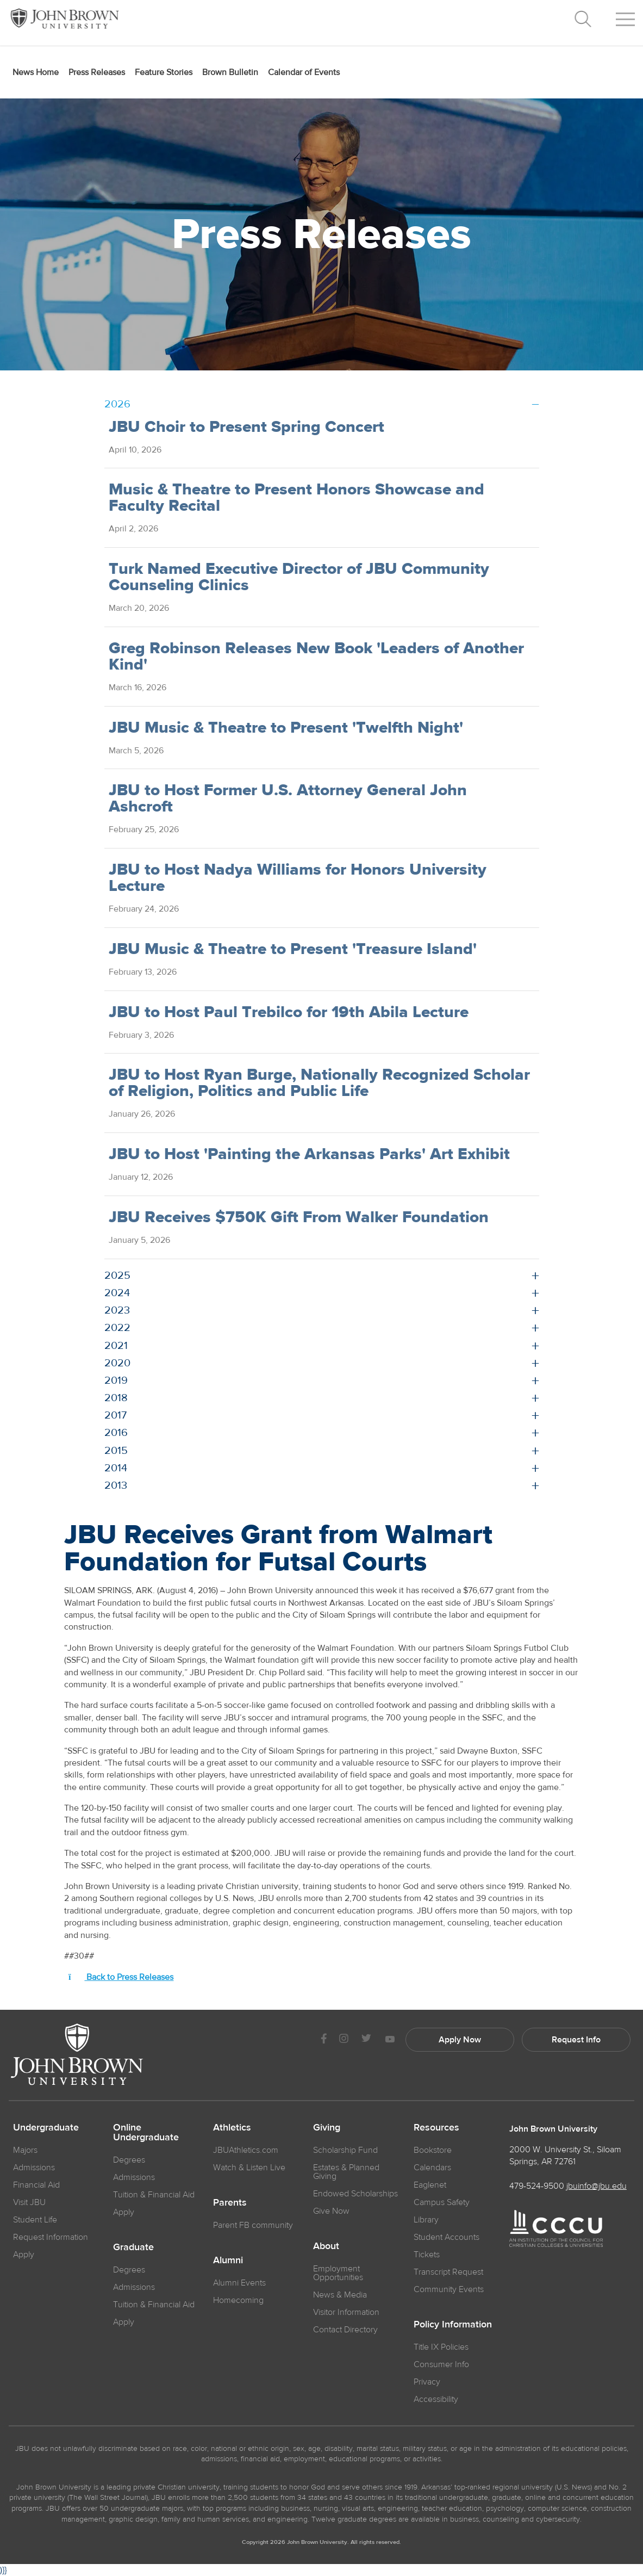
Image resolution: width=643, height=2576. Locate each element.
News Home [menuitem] (36, 72)
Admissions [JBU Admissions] (34, 2167)
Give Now (331, 2211)
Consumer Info (441, 2364)
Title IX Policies (441, 2347)
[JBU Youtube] (390, 2040)
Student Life (35, 2219)
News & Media (340, 2294)
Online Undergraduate (146, 2132)
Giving (326, 2128)
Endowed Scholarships (355, 2193)
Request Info (576, 2039)
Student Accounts (446, 2237)
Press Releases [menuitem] (96, 72)
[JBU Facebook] (324, 2040)
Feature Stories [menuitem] (163, 72)
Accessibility (436, 2399)
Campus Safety (442, 2202)
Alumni (228, 2260)
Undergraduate (46, 2128)
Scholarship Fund (345, 2150)
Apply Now (460, 2039)
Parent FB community (253, 2225)
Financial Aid (36, 2185)
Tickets (427, 2254)
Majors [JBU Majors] (25, 2150)
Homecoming (238, 2300)
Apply (23, 2254)
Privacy (427, 2381)
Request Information (50, 2237)
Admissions (134, 2177)
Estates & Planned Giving (346, 2172)
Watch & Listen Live (249, 2167)
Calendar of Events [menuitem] (304, 72)
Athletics (232, 2128)
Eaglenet (430, 2185)
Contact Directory (345, 2329)
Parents (230, 2203)
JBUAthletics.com (245, 2150)
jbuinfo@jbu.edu (596, 2186)
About (326, 2246)
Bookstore (433, 2150)
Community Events (449, 2289)
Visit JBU (29, 2202)
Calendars (432, 2167)
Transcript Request (448, 2272)
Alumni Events (239, 2282)
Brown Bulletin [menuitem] (230, 72)
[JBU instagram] (343, 2039)
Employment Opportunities (338, 2273)
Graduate (133, 2247)
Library (426, 2219)
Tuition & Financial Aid (154, 2194)
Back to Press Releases (120, 1977)
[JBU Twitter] (366, 2039)
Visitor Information (346, 2312)
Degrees (129, 2160)
